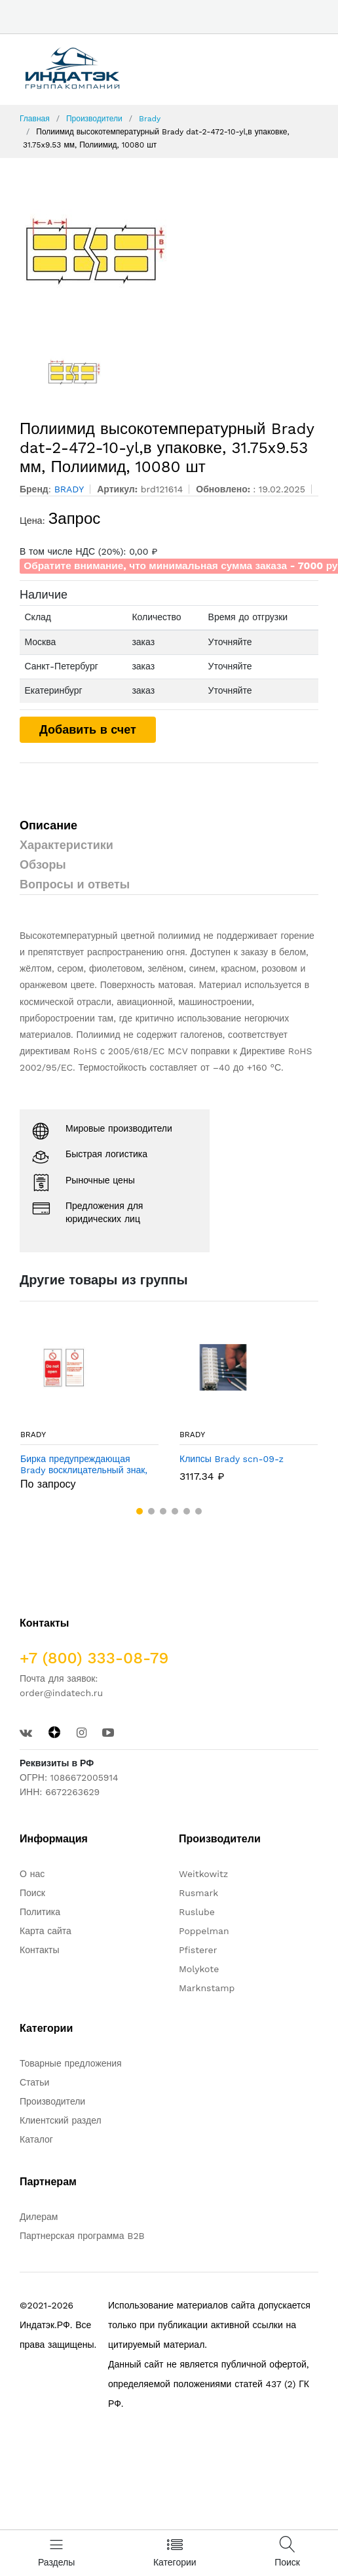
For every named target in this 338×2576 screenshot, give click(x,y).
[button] (139, 1511)
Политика (40, 1912)
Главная (35, 118)
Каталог (36, 2139)
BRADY (33, 1434)
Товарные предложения (71, 2063)
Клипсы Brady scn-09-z (231, 1459)
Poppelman (204, 1931)
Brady (149, 118)
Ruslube (197, 1912)
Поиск (32, 1893)
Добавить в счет (87, 729)
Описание (48, 825)
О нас (32, 1874)
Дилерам (39, 2216)
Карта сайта (45, 1931)
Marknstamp (207, 1988)
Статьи (34, 2082)
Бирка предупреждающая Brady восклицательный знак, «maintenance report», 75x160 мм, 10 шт (83, 1465)
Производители (94, 118)
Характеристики (66, 845)
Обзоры (43, 864)
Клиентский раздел (61, 2120)
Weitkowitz (203, 1874)
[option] (169, 251)
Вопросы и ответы (75, 884)
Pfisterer (198, 1950)
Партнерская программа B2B (82, 2235)
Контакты (39, 1950)
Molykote (199, 1969)
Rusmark (198, 1893)
